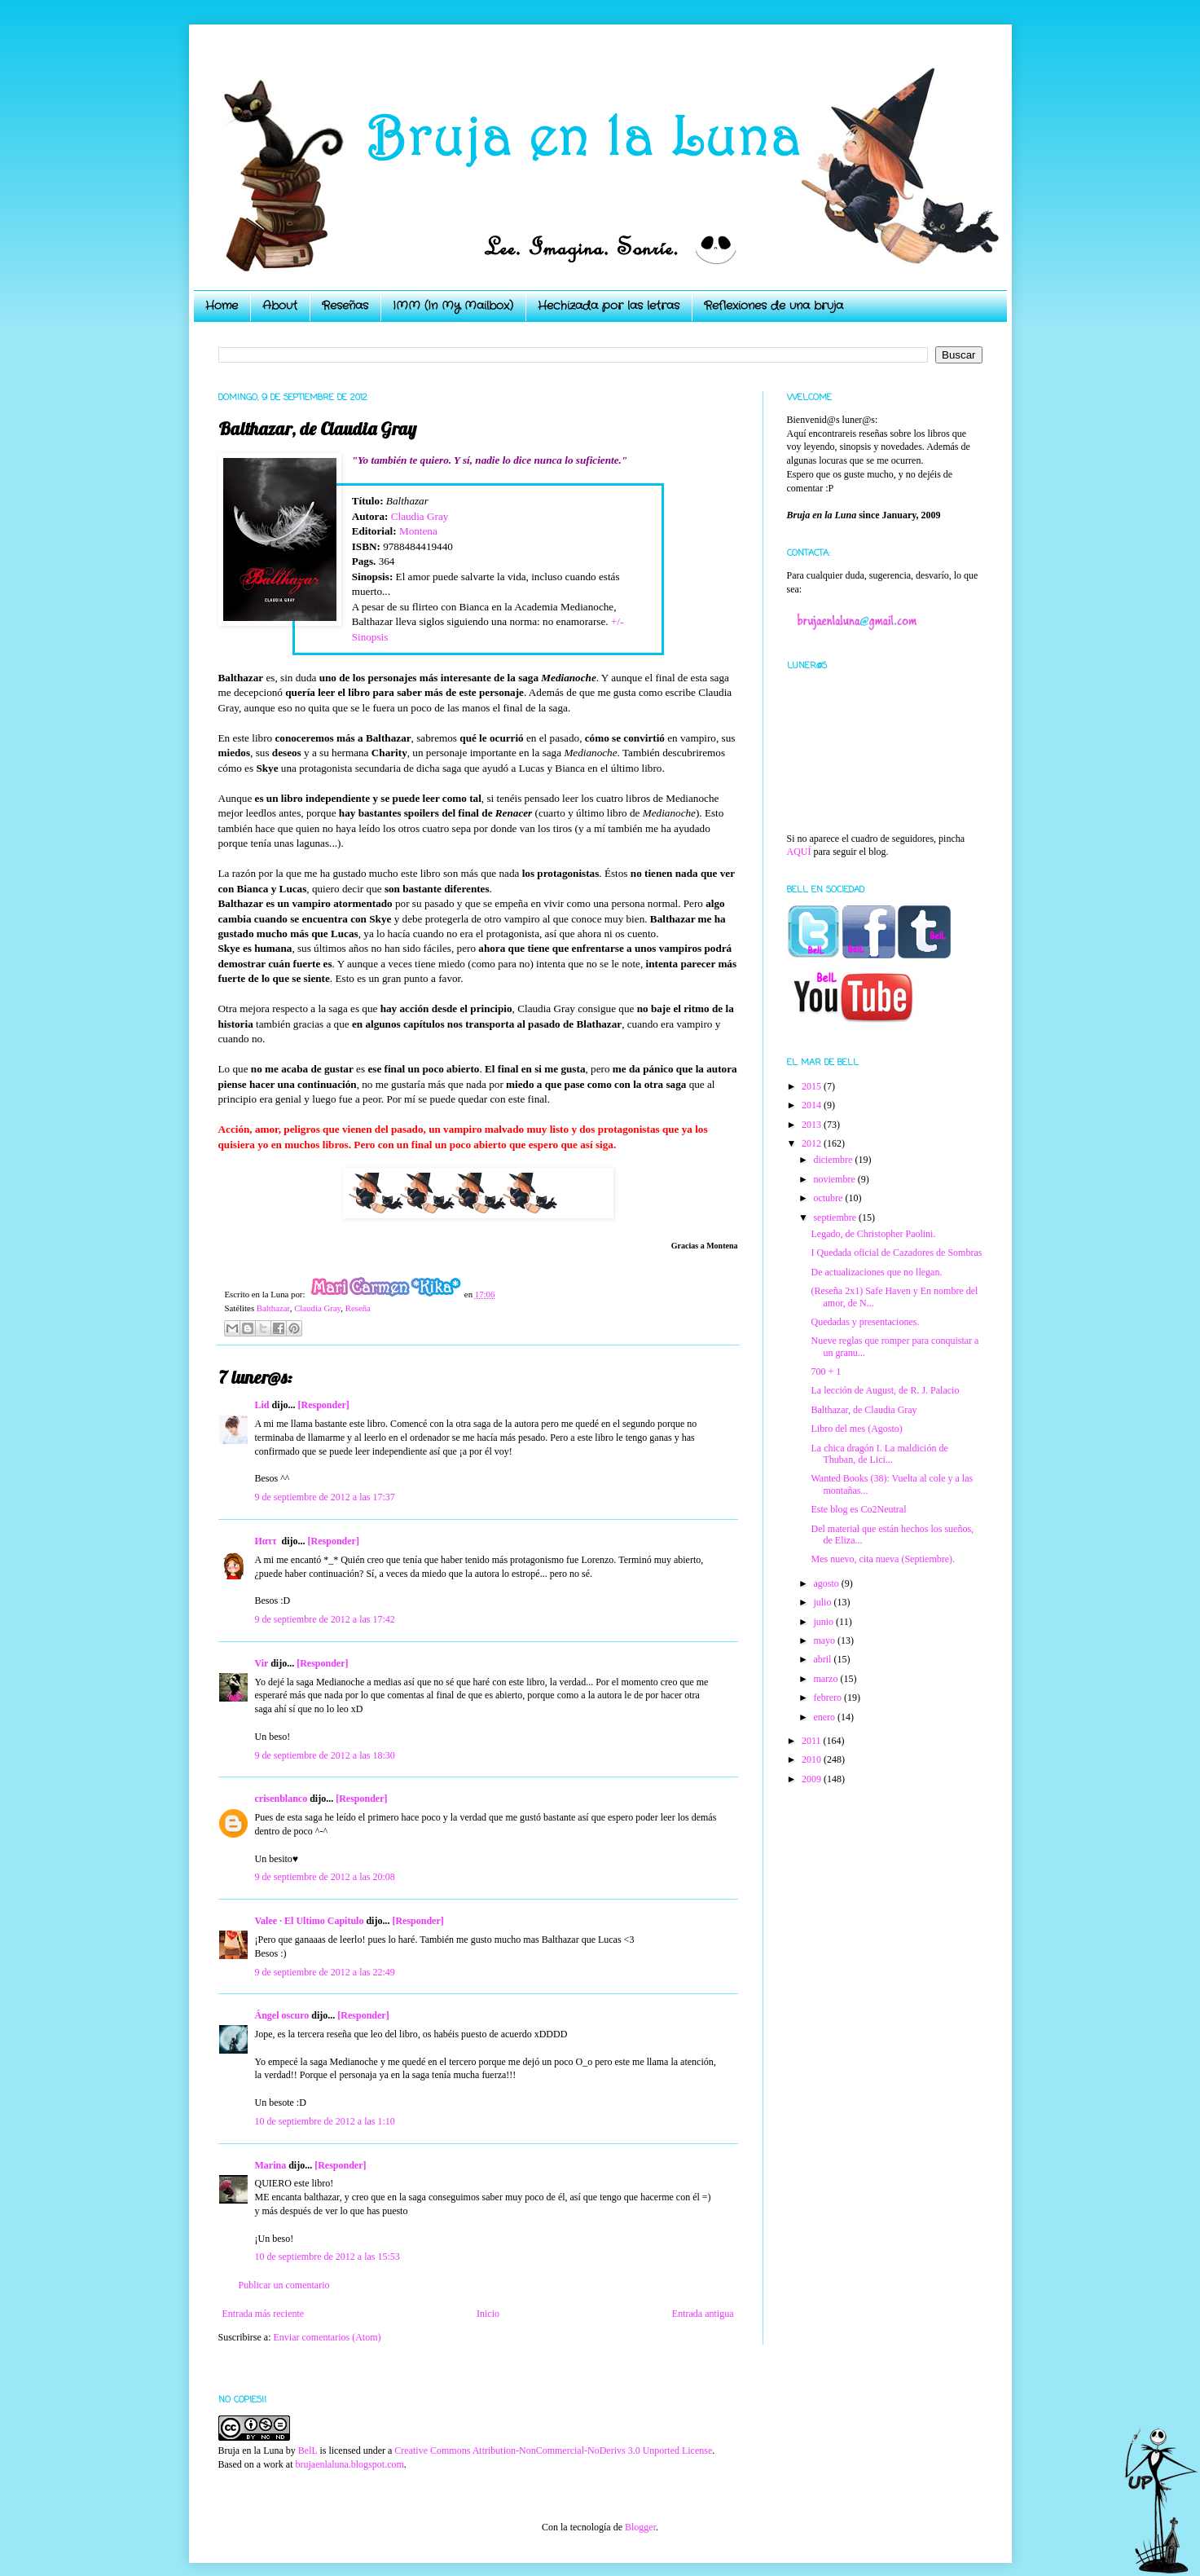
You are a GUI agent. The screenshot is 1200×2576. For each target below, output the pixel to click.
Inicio (488, 2313)
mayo (825, 1640)
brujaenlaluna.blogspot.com (349, 2464)
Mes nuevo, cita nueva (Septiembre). (883, 1559)
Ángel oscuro (282, 2015)
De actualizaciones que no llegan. (876, 1272)
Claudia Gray (420, 516)
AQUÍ (799, 851)
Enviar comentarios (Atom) (327, 2337)
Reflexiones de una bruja (773, 305)
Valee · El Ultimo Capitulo (309, 1920)
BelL (308, 2450)
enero (825, 1717)
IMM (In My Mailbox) (453, 305)
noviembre (835, 1179)
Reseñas (345, 305)
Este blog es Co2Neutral (858, 1509)
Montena (418, 531)
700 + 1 (826, 1371)
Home (221, 305)
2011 (813, 1740)
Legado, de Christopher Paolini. (873, 1234)
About (279, 305)
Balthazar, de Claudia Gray (863, 1410)
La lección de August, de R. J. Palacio (885, 1390)
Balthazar (273, 1308)
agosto (827, 1583)
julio (823, 1602)
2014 (813, 1105)
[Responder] (323, 1405)
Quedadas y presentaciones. (865, 1322)
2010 (813, 1759)
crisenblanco (281, 1798)
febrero (828, 1697)
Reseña (358, 1308)
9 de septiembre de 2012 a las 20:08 (325, 1876)
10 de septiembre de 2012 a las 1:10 (325, 2121)
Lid (262, 1405)
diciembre (834, 1159)
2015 (813, 1086)
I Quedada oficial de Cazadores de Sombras (896, 1252)
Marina (271, 2165)
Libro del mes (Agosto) (856, 1428)
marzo (826, 1678)
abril (823, 1659)
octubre (829, 1198)
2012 (813, 1143)
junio (824, 1621)
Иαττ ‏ (267, 1541)
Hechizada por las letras (608, 305)
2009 (813, 1779)
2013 (813, 1124)
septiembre (836, 1217)
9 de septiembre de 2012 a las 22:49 (325, 1972)
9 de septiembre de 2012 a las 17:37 (325, 1497)
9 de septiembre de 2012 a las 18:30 (325, 1755)
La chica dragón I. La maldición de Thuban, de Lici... (879, 1453)
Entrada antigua (703, 2313)
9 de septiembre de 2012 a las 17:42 (325, 1619)
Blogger (640, 2527)
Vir (262, 1663)
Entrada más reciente (263, 2313)
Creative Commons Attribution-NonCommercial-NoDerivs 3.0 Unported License (553, 2450)
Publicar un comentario (284, 2285)
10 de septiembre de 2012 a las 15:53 (327, 2256)
